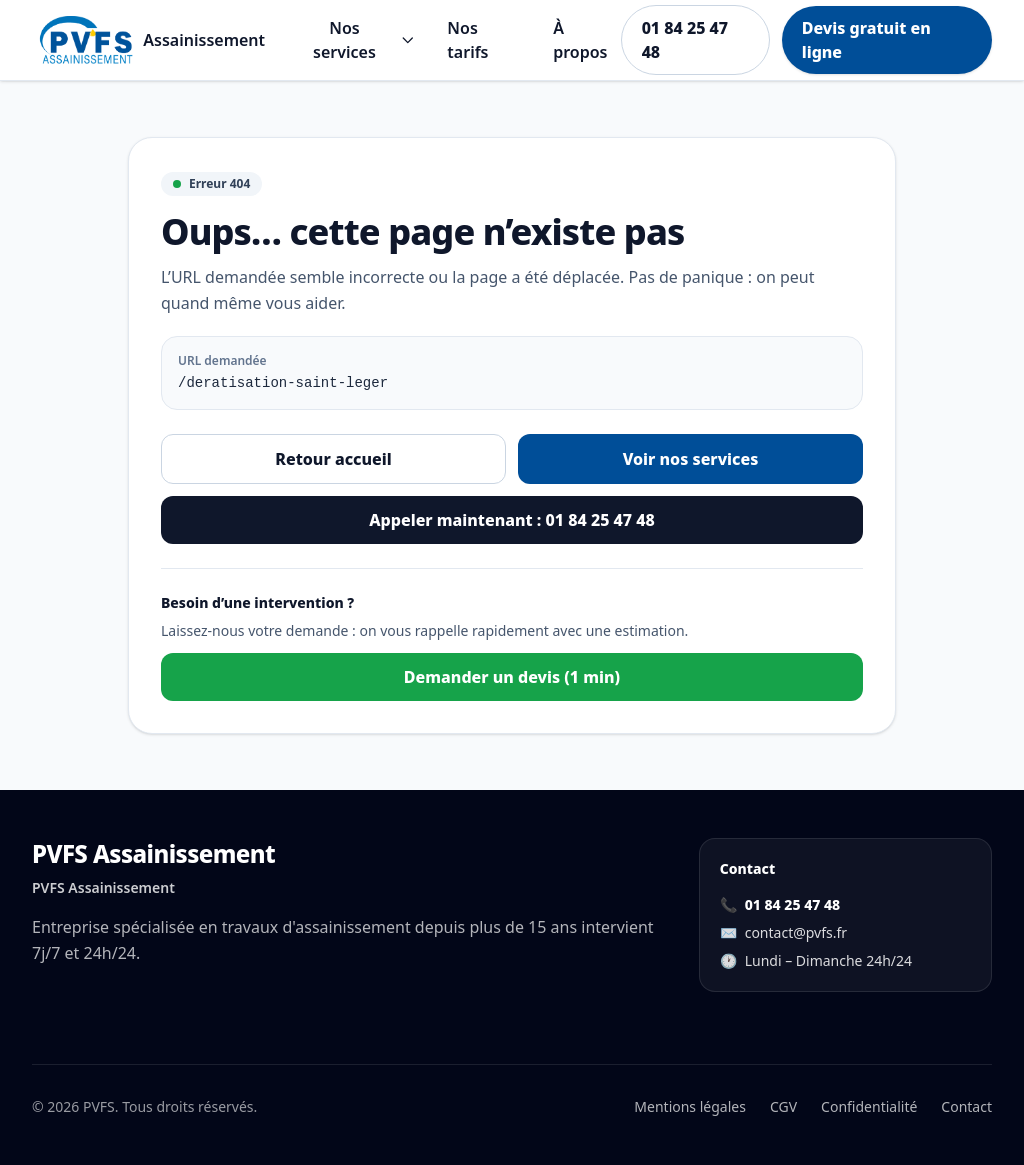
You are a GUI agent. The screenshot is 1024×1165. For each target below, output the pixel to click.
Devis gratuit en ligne (866, 40)
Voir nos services (691, 459)
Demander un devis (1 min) (512, 677)
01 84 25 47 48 (685, 40)
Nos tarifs (467, 40)
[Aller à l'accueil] (87, 40)
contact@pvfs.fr (796, 932)
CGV (783, 1106)
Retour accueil (333, 459)
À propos (580, 40)
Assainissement (204, 40)
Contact (966, 1106)
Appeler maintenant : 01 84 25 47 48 (511, 520)
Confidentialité (869, 1106)
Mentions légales (690, 1106)
